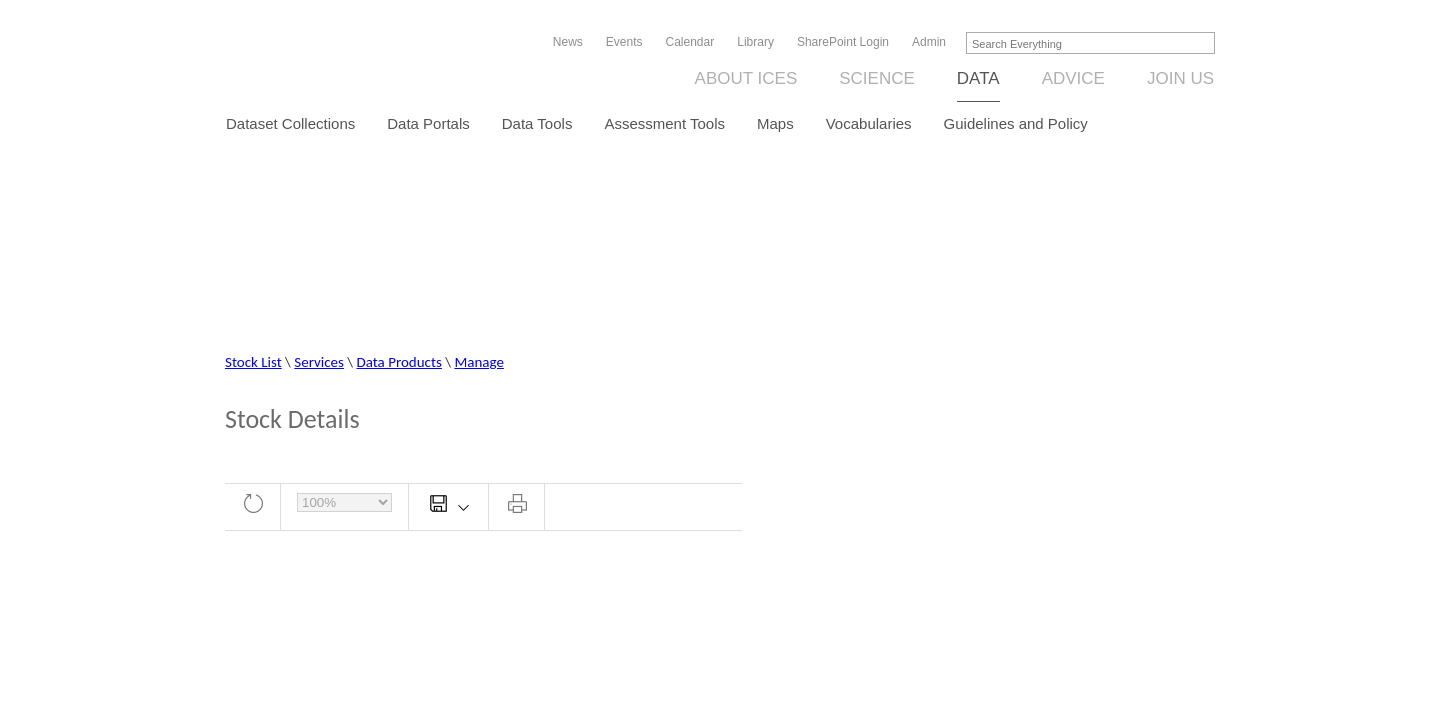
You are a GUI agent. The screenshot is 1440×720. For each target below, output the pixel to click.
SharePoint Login (843, 42)
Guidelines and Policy (1016, 123)
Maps (775, 123)
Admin (929, 42)
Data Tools (537, 123)
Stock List (253, 362)
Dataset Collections (290, 123)
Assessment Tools (664, 123)
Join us (1180, 78)
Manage (478, 362)
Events (624, 42)
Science (877, 78)
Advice (1073, 78)
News (568, 42)
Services (319, 362)
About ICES (746, 78)
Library (755, 42)
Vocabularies (869, 123)
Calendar (690, 42)
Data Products (399, 362)
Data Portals (428, 123)
